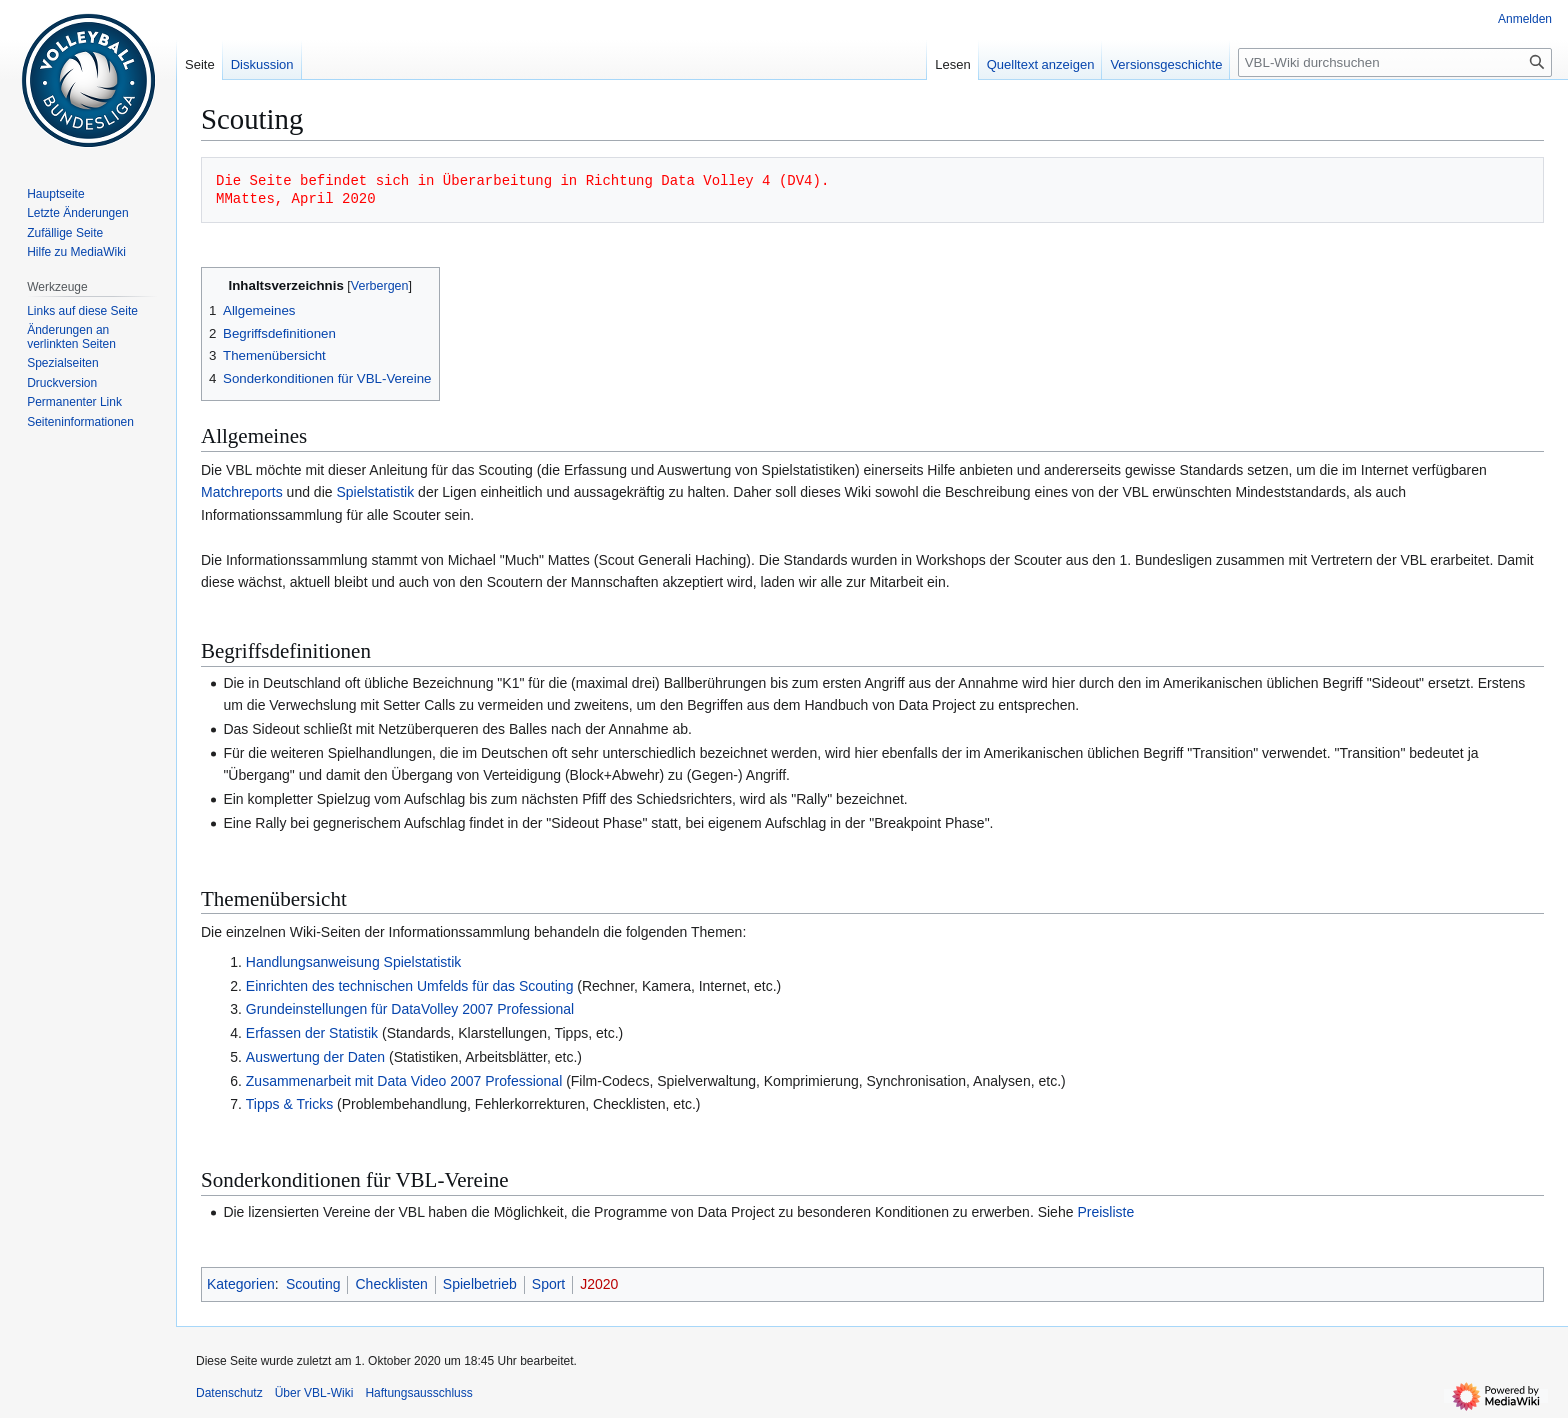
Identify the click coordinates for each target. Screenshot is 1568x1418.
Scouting (313, 1284)
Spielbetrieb (480, 1284)
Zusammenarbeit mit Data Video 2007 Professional (404, 1081)
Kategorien (241, 1284)
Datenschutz (229, 1393)
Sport (548, 1284)
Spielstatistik (375, 492)
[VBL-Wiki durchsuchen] (1395, 62)
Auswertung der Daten (315, 1057)
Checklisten (391, 1284)
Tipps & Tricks (289, 1104)
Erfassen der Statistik (312, 1033)
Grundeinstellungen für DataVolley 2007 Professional (410, 1009)
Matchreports (242, 492)
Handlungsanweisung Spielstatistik (354, 962)
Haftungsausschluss (418, 1393)
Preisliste (1105, 1212)
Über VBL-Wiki (314, 1393)
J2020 (599, 1284)
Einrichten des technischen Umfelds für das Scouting (410, 986)
